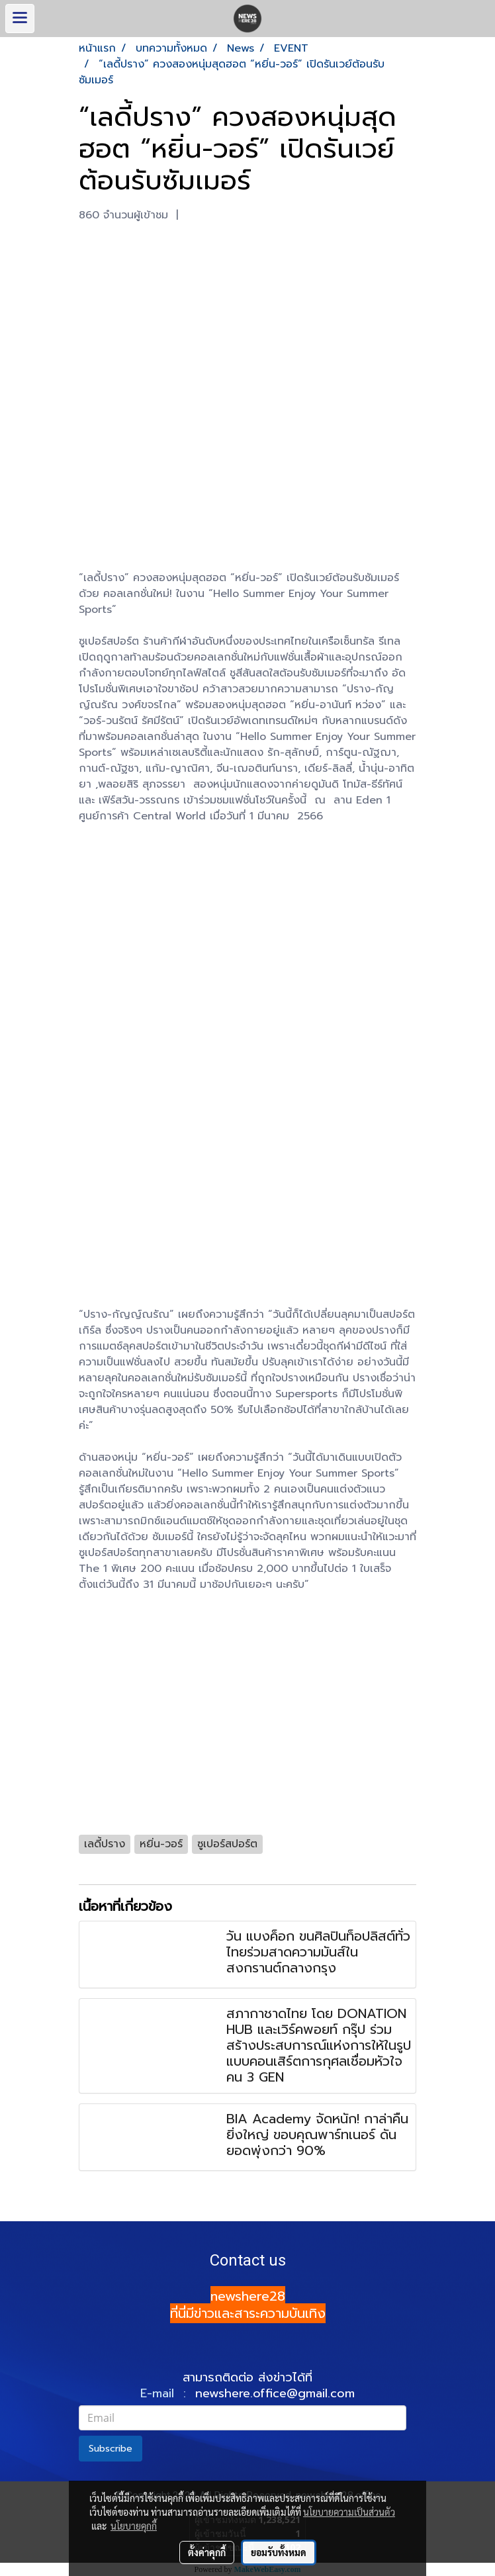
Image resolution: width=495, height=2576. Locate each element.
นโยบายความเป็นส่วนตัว (349, 2512)
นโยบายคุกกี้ (134, 2526)
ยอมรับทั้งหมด (278, 2552)
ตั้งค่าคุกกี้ (207, 2552)
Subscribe (110, 2449)
